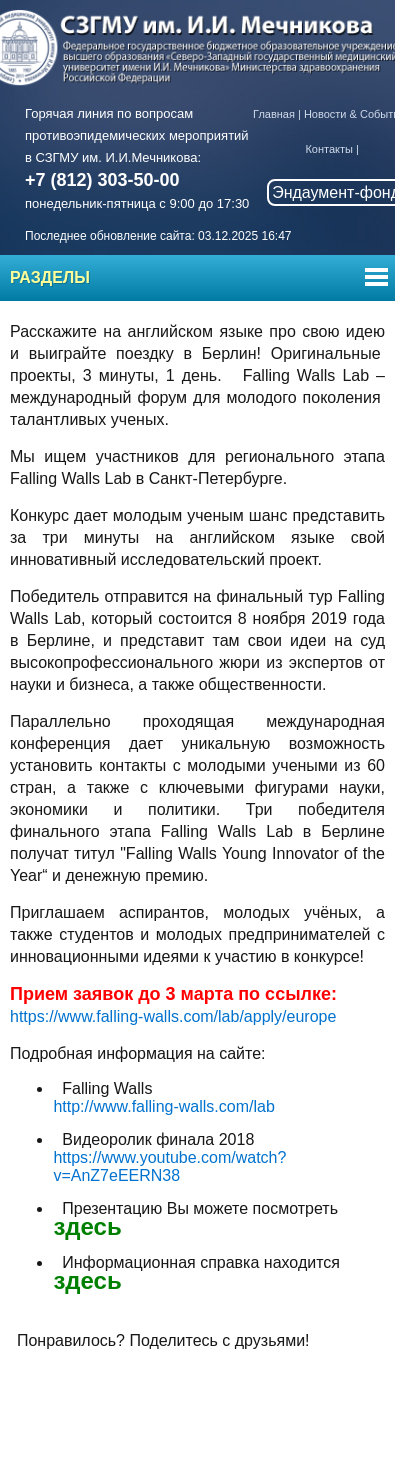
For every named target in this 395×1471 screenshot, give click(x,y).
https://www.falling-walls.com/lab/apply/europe (173, 1016)
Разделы (50, 277)
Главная (274, 114)
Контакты (329, 149)
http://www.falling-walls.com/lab (163, 1106)
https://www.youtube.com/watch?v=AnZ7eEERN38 (169, 1166)
